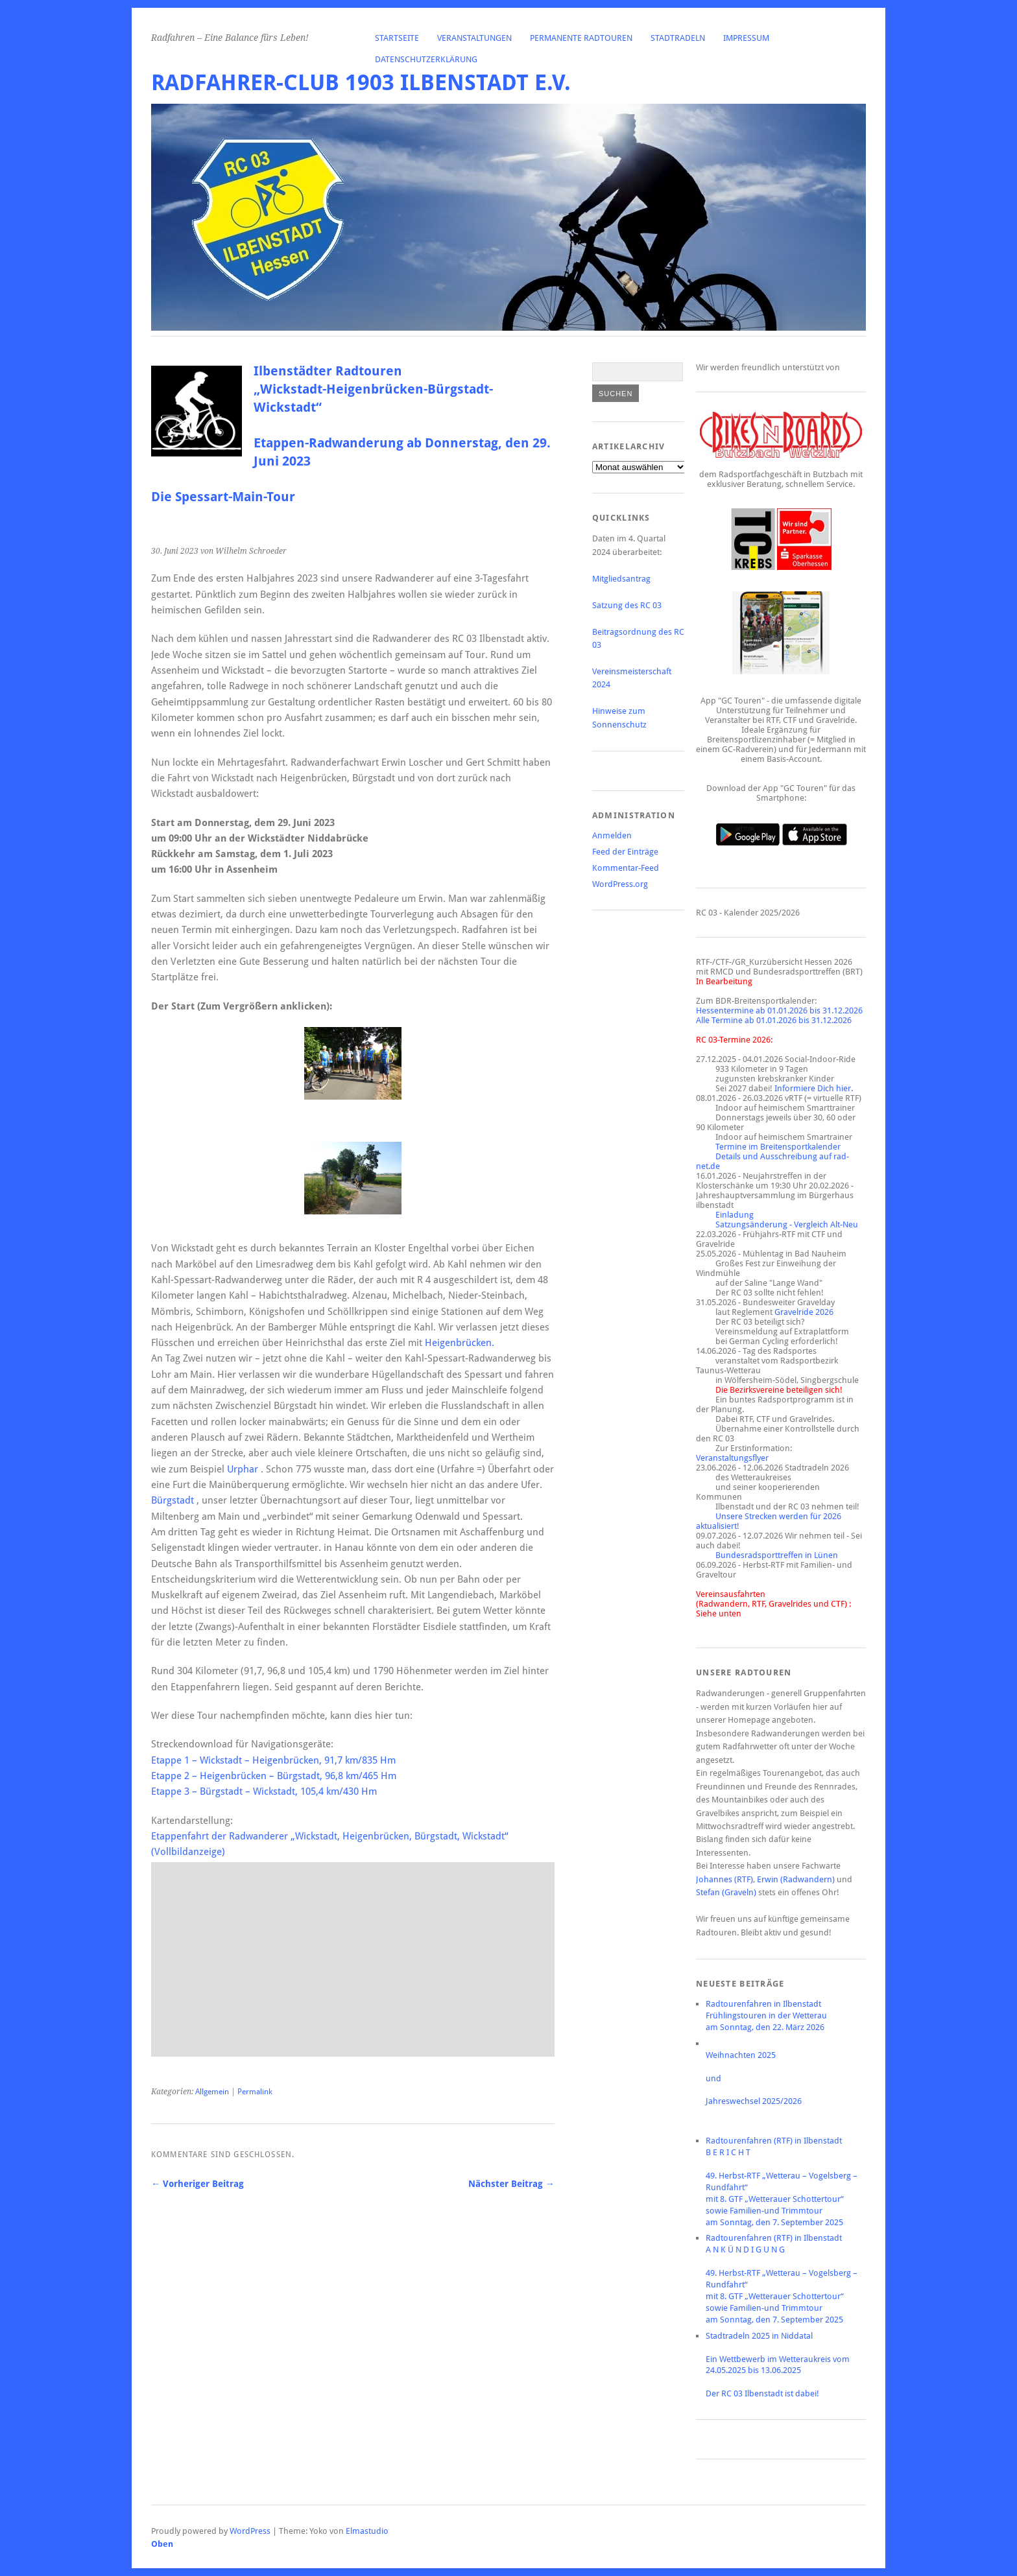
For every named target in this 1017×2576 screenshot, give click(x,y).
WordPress (250, 2531)
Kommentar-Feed (625, 868)
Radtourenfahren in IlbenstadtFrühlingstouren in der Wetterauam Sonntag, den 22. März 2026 (766, 2015)
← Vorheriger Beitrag (197, 2184)
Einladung (734, 1215)
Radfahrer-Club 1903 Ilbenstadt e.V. (361, 82)
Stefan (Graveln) (726, 1892)
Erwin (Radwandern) (796, 1879)
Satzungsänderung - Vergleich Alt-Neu (786, 1224)
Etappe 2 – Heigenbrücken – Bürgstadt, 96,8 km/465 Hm (273, 1776)
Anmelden (612, 835)
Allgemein (212, 2091)
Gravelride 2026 (803, 1312)
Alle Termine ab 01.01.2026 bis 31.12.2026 (774, 1020)
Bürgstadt (172, 1500)
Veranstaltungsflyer (732, 1458)
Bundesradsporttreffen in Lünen (776, 1555)
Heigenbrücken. (459, 1343)
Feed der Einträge (625, 852)
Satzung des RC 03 (627, 605)
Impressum (746, 38)
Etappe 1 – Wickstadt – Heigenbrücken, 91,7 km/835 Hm (273, 1760)
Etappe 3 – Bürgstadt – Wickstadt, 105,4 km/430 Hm (264, 1791)
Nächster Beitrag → (511, 2184)
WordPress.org (620, 884)
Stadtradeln (678, 38)
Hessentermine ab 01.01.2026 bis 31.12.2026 (779, 1010)
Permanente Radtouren (581, 38)
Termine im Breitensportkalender (778, 1147)
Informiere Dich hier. (813, 1088)
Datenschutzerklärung (426, 59)
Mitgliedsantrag (621, 579)
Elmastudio (367, 2531)
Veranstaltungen (474, 38)
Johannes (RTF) (724, 1879)
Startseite (397, 38)
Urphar (242, 1469)
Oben (162, 2544)
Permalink (254, 2091)
